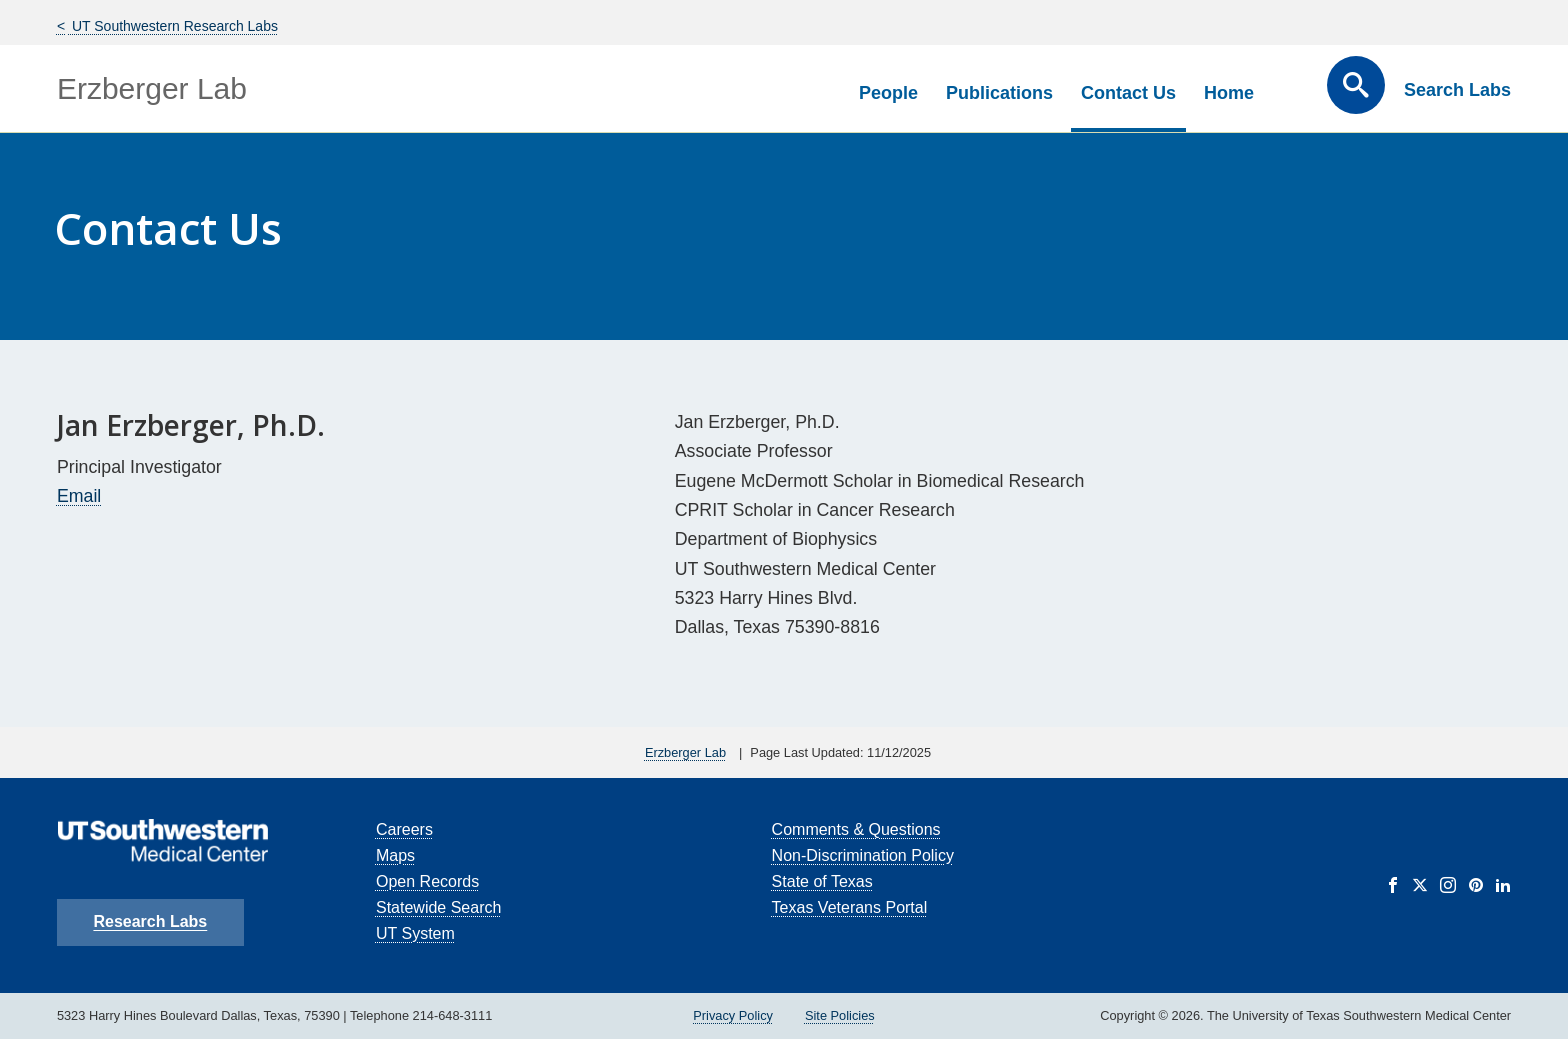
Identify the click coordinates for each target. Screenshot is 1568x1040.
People (888, 93)
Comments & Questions (856, 829)
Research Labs (150, 921)
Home (1229, 93)
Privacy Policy (733, 1015)
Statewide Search (438, 907)
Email (79, 496)
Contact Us (1128, 93)
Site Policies (840, 1015)
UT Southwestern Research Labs (173, 26)
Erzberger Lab (152, 88)
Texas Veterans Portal (850, 907)
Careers (404, 829)
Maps (395, 855)
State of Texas (822, 881)
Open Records (427, 881)
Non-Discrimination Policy (863, 855)
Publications (999, 93)
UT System (415, 933)
